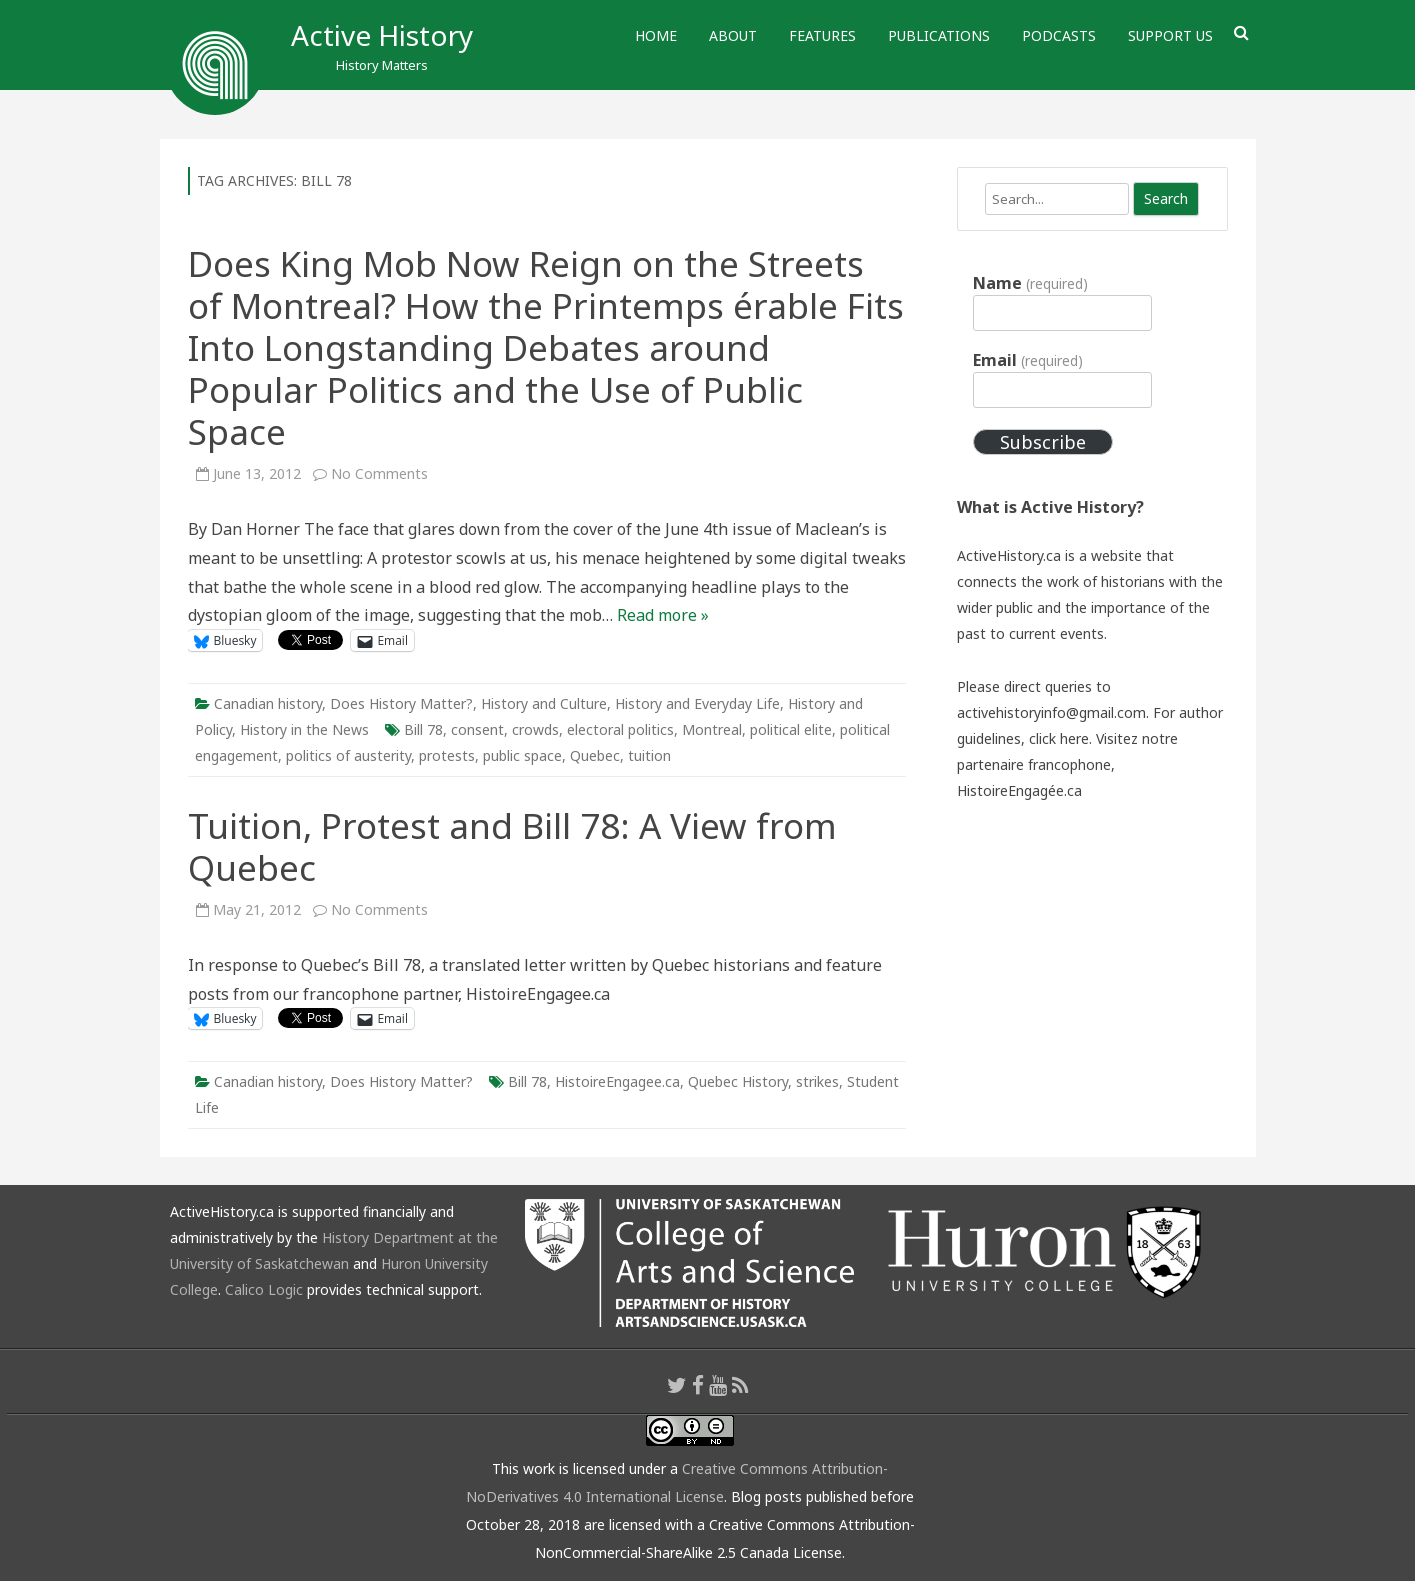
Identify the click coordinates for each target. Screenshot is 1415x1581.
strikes (817, 1081)
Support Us (1170, 35)
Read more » (663, 615)
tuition (649, 755)
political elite (791, 729)
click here (1059, 738)
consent (477, 729)
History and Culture (544, 703)
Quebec (595, 755)
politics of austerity (348, 755)
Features (822, 35)
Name (1030, 283)
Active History (382, 35)
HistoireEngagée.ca (1019, 790)
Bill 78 (423, 729)
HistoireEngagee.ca (617, 1081)
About (733, 35)
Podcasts (1059, 35)
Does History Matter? (401, 703)
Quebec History (738, 1081)
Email (1027, 360)
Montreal (712, 729)
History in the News (304, 729)
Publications (939, 35)
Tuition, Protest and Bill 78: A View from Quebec (512, 846)
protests (447, 755)
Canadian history (268, 703)
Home (656, 35)
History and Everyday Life (697, 703)
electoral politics (620, 729)
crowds (535, 729)
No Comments (379, 473)
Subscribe (1043, 442)
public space (522, 755)
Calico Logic (264, 1289)
